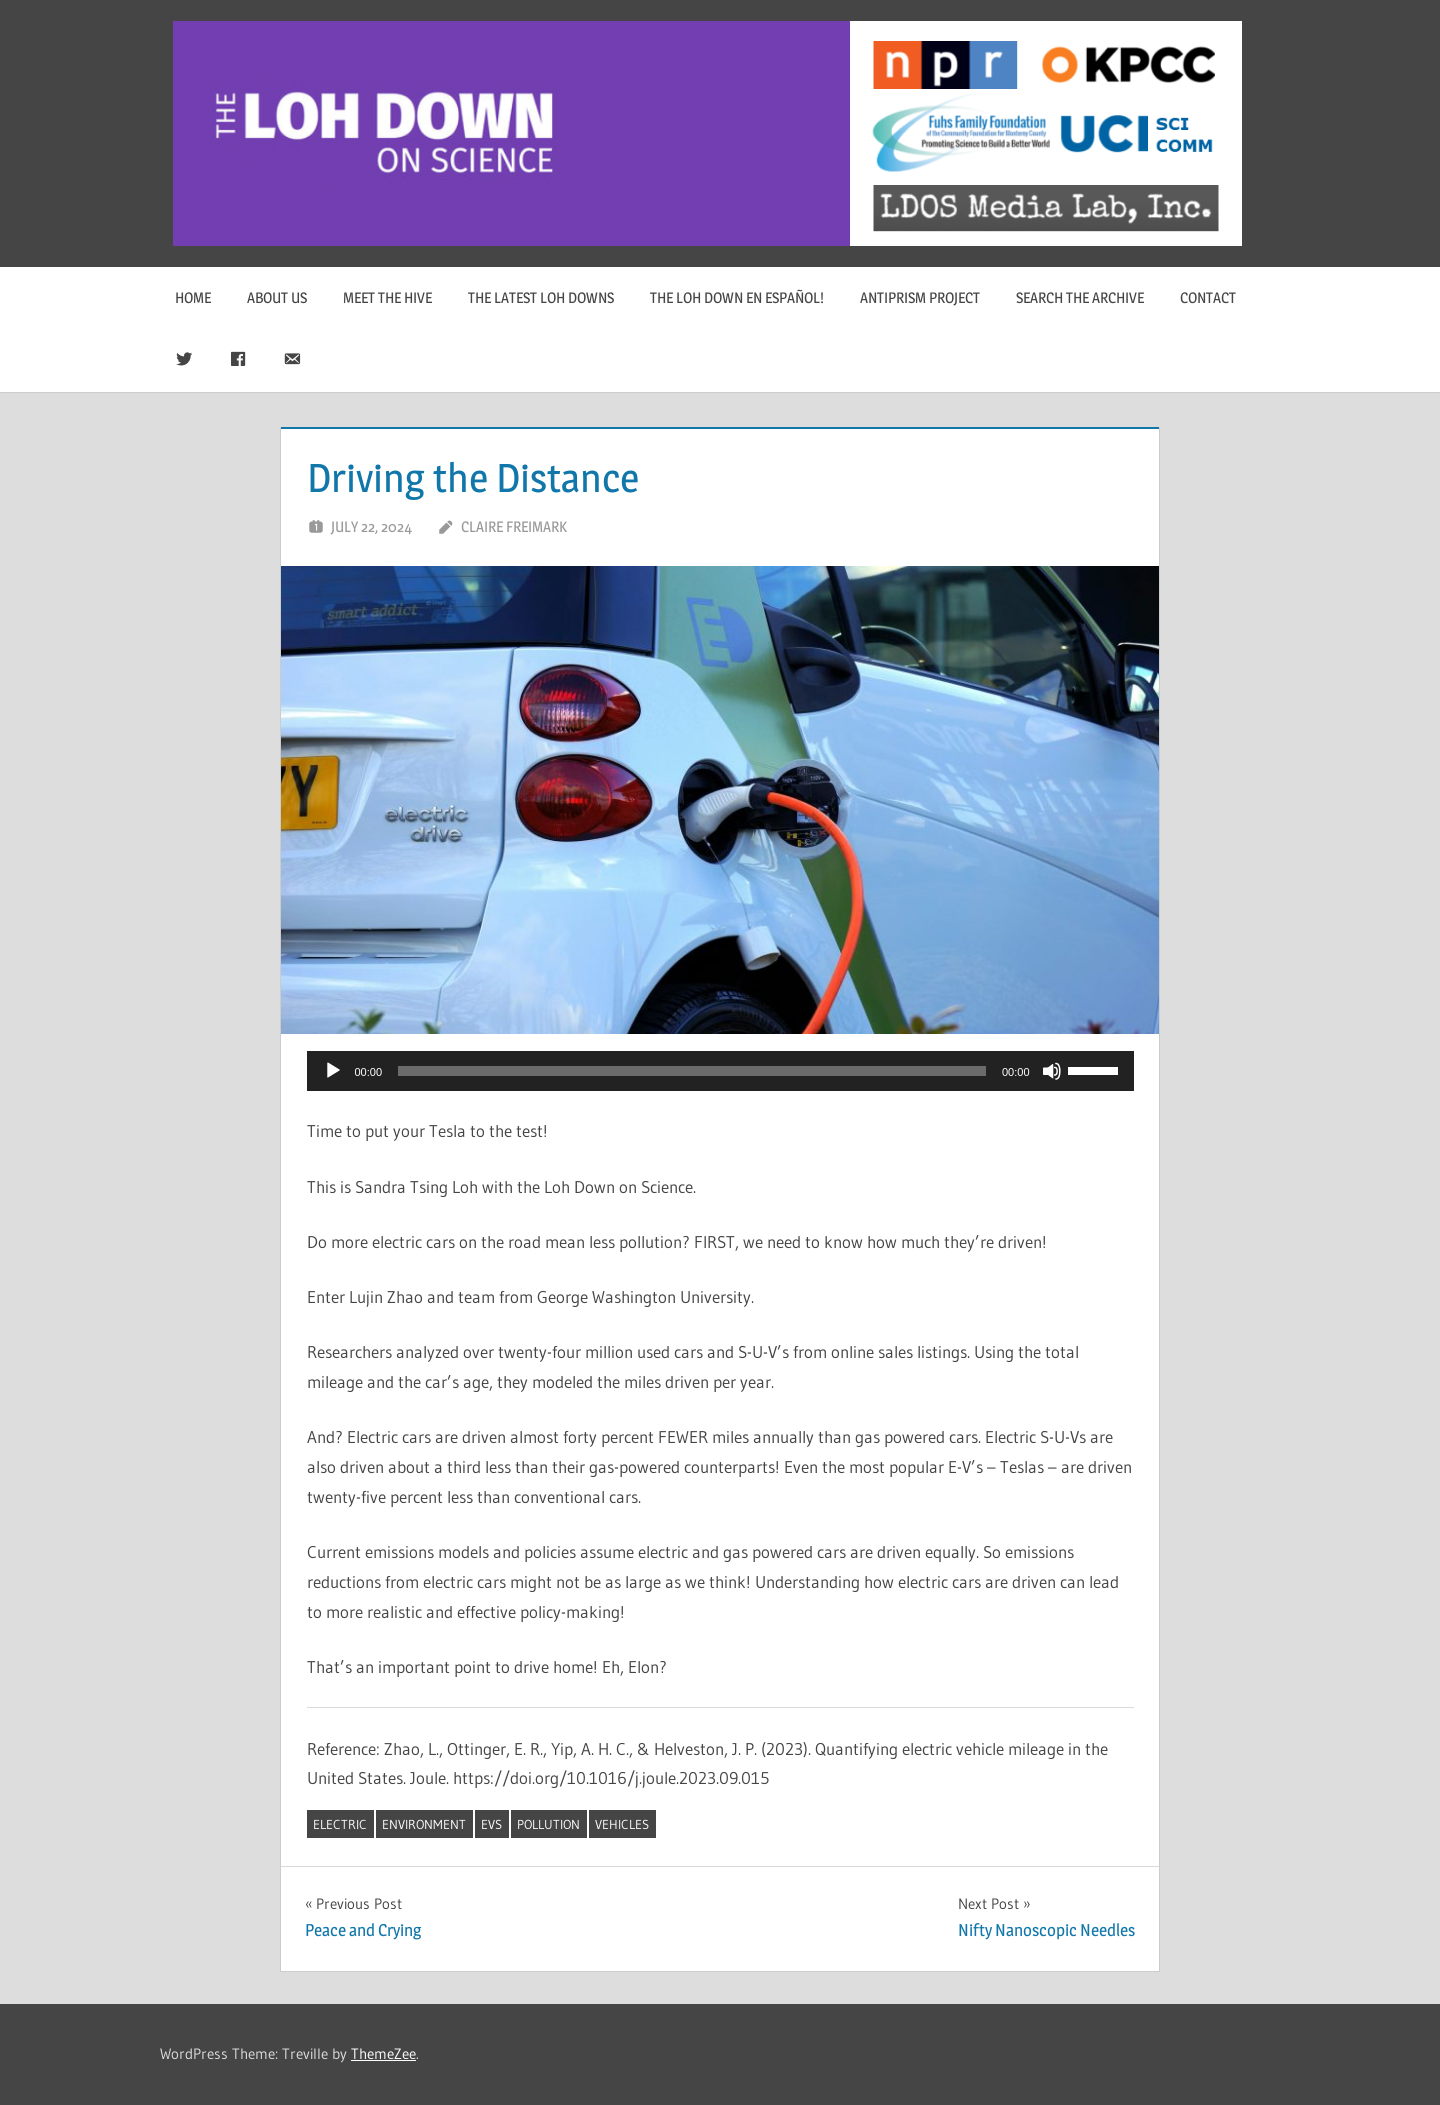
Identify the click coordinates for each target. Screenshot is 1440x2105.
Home (193, 297)
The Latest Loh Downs (541, 297)
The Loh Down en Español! (737, 297)
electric (340, 1824)
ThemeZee (383, 2053)
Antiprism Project (920, 297)
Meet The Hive (387, 297)
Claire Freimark (514, 526)
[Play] (333, 1071)
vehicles (622, 1824)
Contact (1208, 297)
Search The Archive (1080, 297)
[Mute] (1052, 1071)
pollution (548, 1824)
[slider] (692, 1071)
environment (424, 1824)
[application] (720, 1071)
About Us (277, 297)
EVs (491, 1824)
